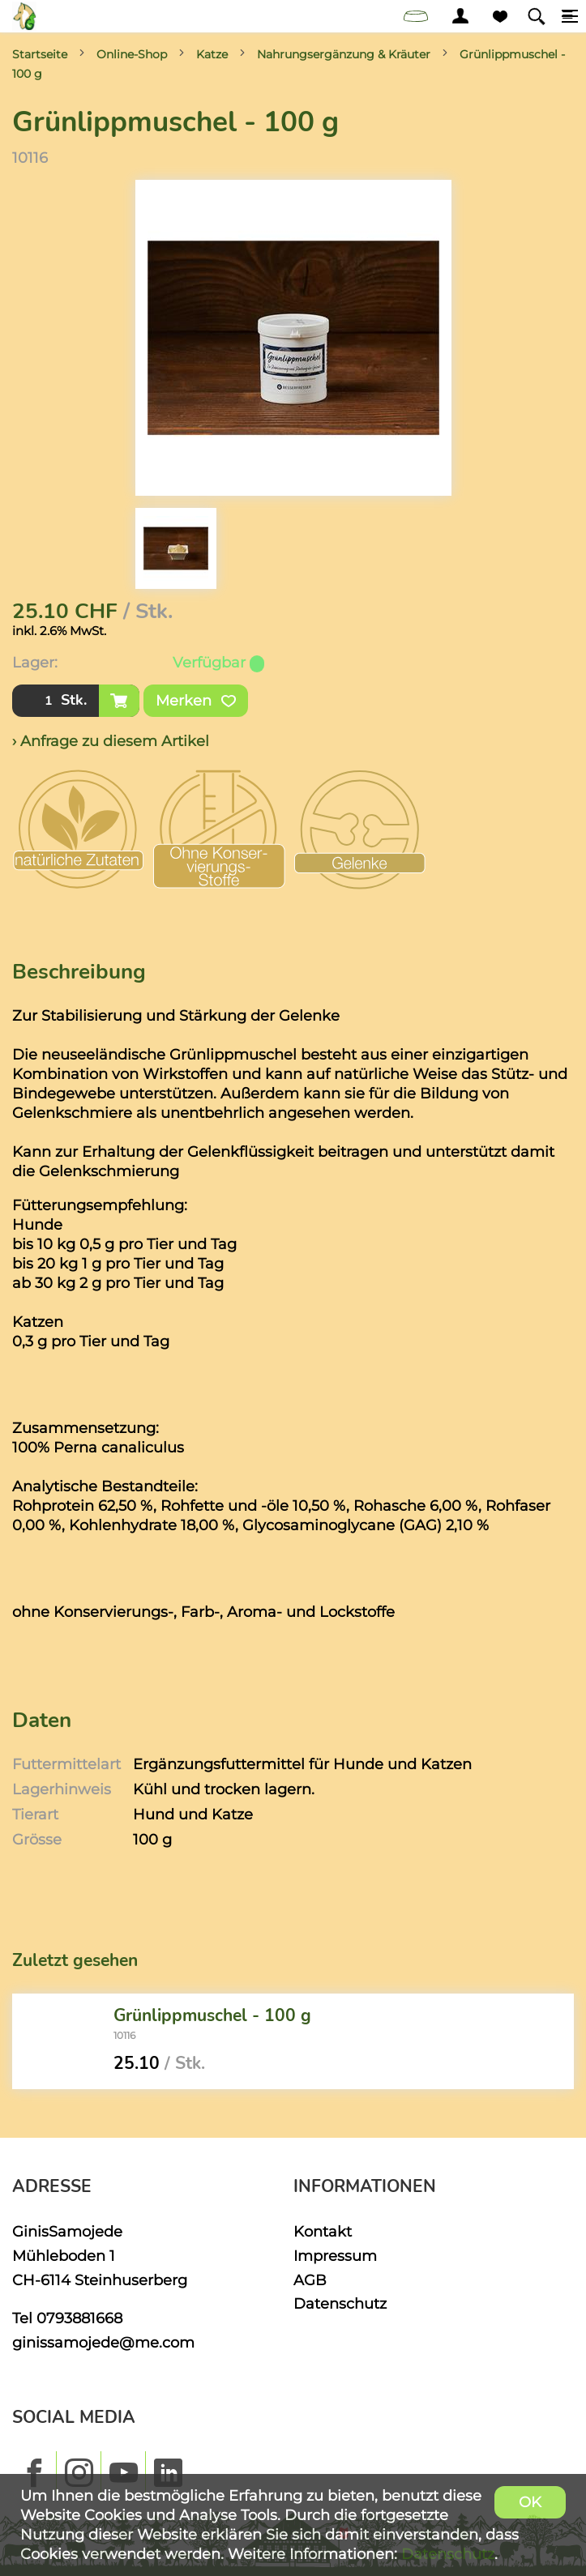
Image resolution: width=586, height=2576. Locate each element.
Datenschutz (340, 2303)
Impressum (335, 2255)
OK (530, 2501)
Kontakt (322, 2231)
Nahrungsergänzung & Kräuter (343, 54)
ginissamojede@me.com (103, 2342)
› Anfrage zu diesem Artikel (110, 740)
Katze (212, 54)
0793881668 (79, 2318)
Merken (196, 701)
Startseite (39, 54)
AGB (310, 2279)
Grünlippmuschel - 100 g (212, 2015)
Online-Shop (131, 54)
